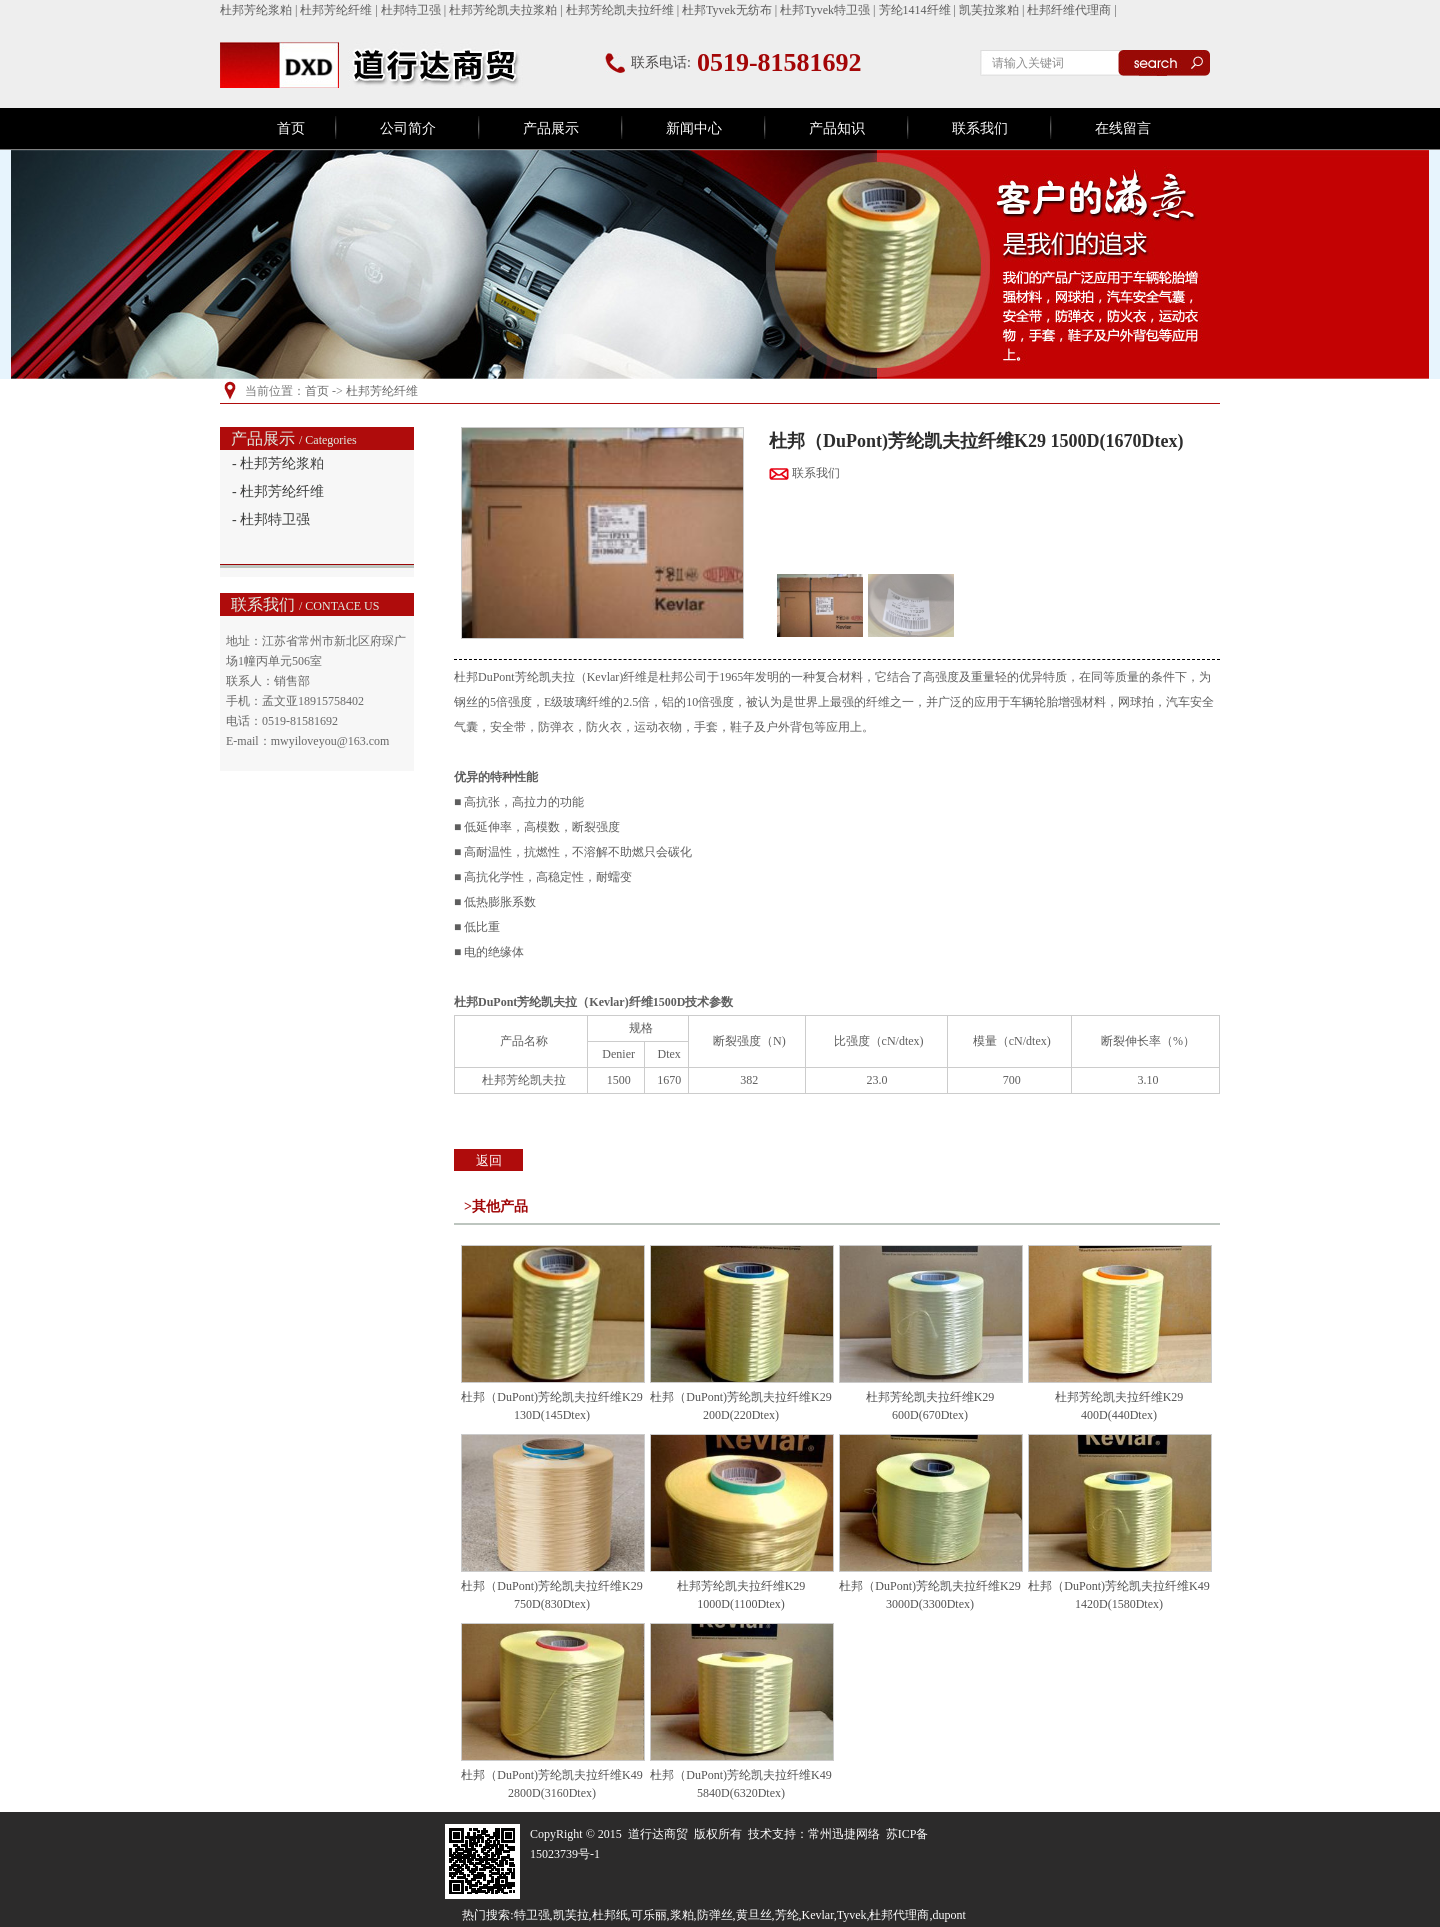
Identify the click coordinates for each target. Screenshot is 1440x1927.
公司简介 (408, 128)
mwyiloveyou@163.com (330, 741)
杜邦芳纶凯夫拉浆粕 (503, 10)
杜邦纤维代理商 (1069, 10)
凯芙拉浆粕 (989, 10)
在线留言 (1123, 128)
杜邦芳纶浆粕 (256, 10)
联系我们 (980, 128)
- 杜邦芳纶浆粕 (278, 463)
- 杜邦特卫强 (271, 519)
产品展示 (551, 128)
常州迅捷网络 (844, 1834)
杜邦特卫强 (411, 10)
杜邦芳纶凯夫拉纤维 (620, 10)
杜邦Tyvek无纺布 (727, 10)
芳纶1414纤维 (915, 10)
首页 (291, 128)
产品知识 (837, 128)
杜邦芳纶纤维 (336, 10)
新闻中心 (694, 128)
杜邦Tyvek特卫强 (825, 10)
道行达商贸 (658, 1834)
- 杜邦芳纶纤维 (278, 491)
